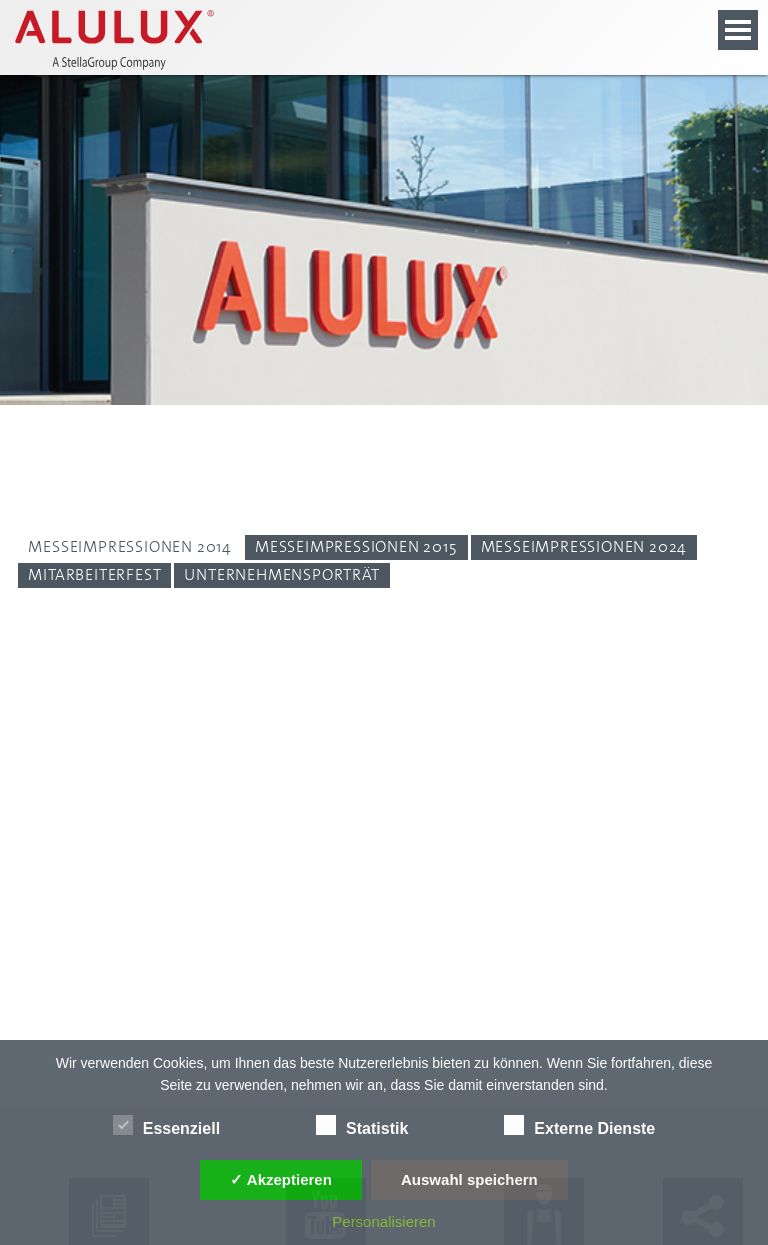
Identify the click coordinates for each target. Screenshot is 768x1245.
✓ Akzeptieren (281, 1179)
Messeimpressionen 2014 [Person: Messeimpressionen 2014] (130, 546)
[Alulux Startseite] (120, 40)
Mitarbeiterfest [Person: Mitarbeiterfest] (94, 574)
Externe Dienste (579, 1125)
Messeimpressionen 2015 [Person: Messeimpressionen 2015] (356, 546)
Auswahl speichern (469, 1179)
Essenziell (166, 1125)
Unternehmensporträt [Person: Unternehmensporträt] (281, 574)
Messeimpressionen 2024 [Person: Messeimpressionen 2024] (584, 546)
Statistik (362, 1125)
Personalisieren (383, 1221)
